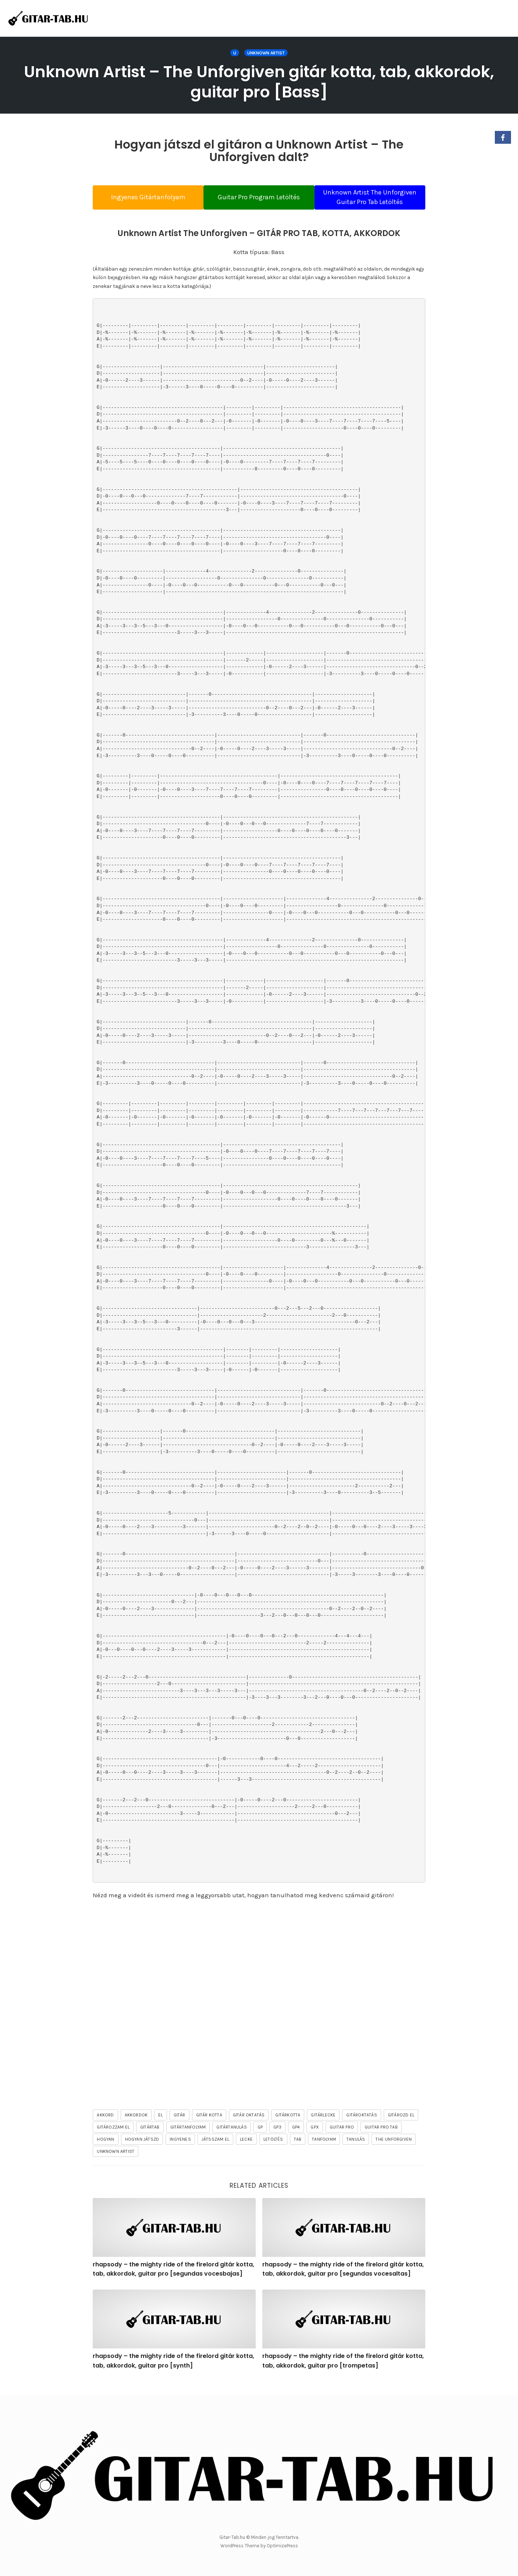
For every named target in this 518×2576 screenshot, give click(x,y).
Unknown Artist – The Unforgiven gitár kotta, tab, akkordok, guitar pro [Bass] (259, 81)
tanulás (356, 2149)
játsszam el (215, 2149)
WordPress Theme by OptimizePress (259, 2546)
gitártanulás (231, 2137)
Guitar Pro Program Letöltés (259, 202)
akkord (105, 2125)
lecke (246, 2149)
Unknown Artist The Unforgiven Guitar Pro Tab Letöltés (376, 201)
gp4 (296, 2137)
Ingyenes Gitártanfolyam (141, 202)
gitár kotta (209, 2125)
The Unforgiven (394, 2149)
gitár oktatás (249, 2125)
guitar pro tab (381, 2137)
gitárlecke (323, 2125)
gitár (179, 2125)
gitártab (150, 2137)
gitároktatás (361, 2125)
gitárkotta (287, 2125)
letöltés (273, 2149)
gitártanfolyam (188, 2137)
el (160, 2125)
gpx (315, 2137)
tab (298, 2149)
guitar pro (342, 2137)
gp (260, 2137)
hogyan (105, 2149)
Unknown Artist (266, 53)
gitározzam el (113, 2137)
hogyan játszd (142, 2149)
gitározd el (401, 2125)
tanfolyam (324, 2149)
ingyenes (180, 2149)
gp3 (277, 2137)
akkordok (136, 2125)
